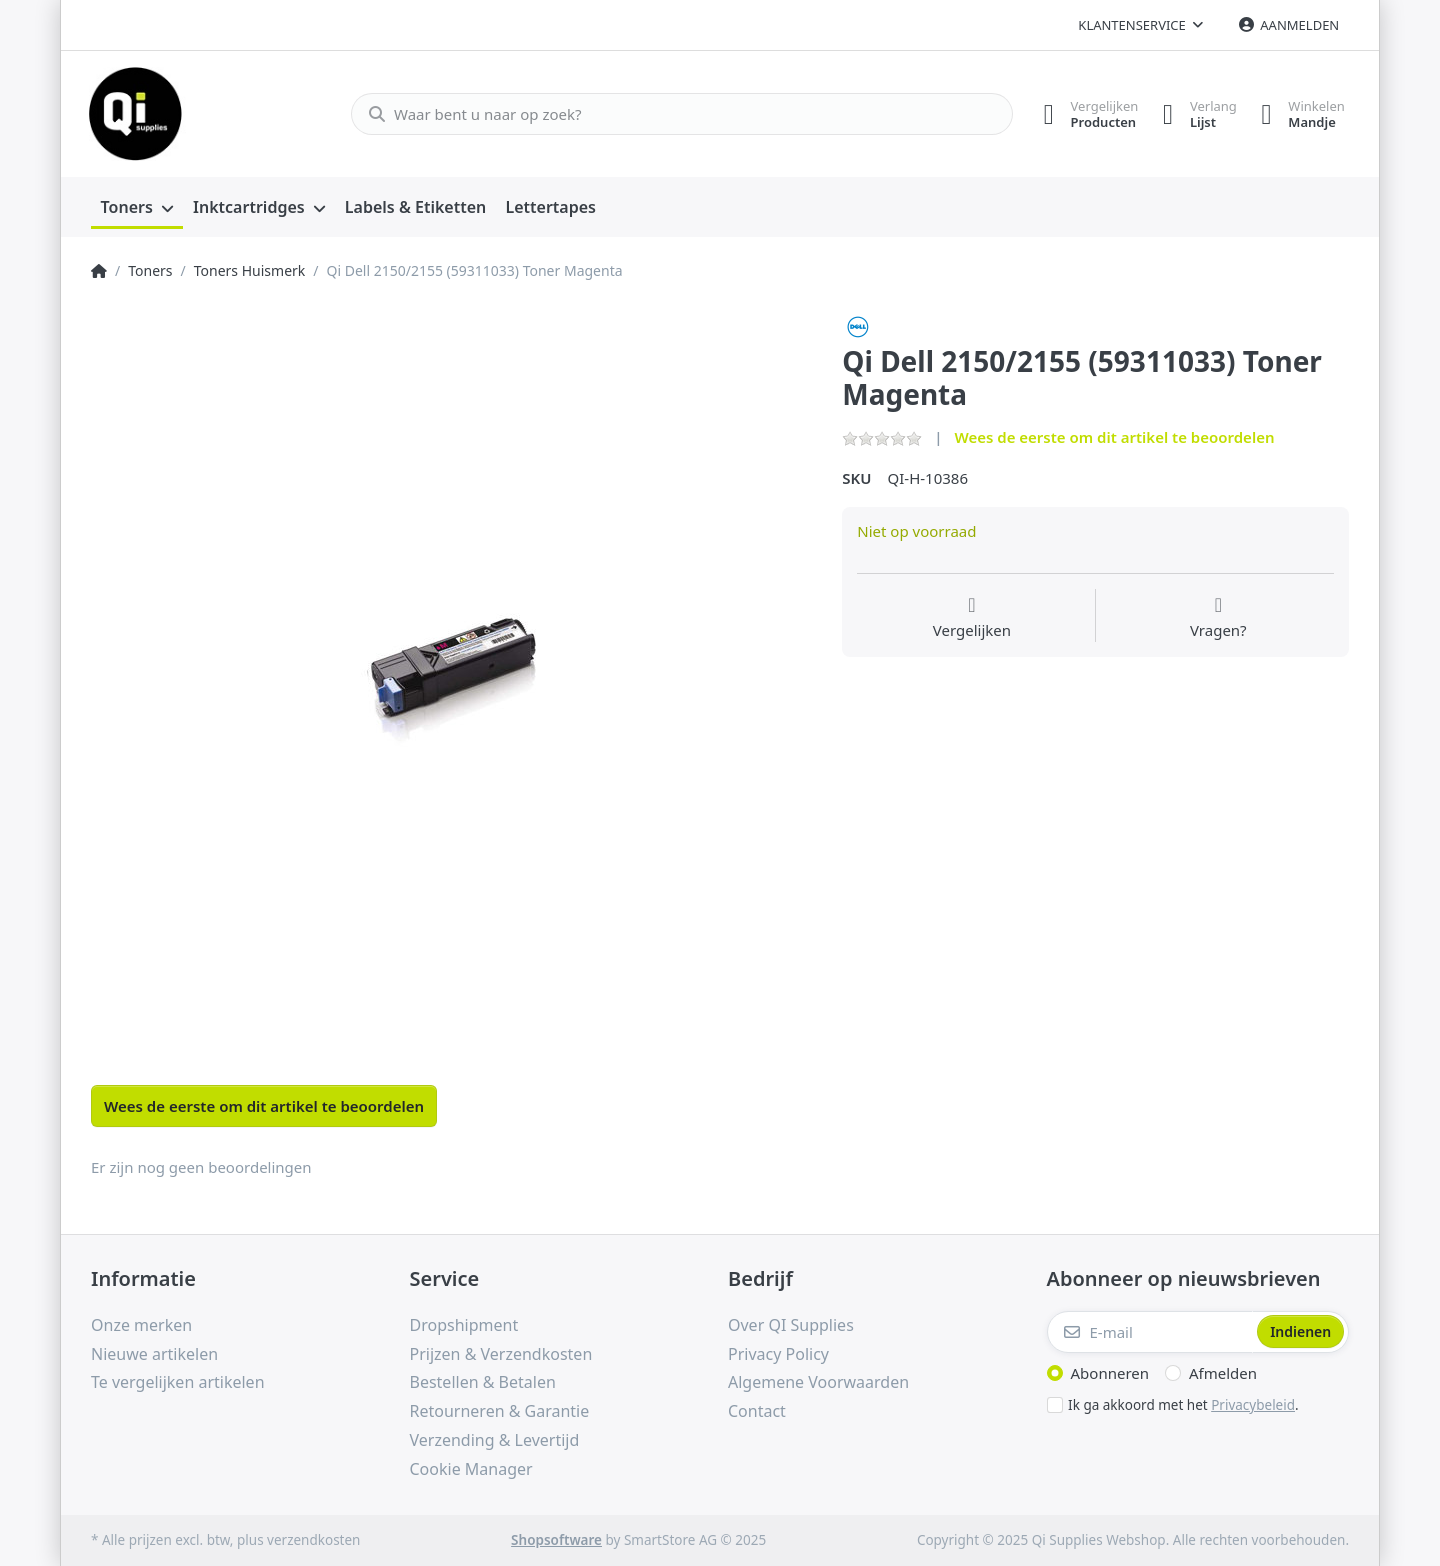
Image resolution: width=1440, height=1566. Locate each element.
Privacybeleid (1253, 1405)
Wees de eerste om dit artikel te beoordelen (1114, 437)
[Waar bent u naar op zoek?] (673, 114)
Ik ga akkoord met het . (1183, 1405)
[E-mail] (1150, 1332)
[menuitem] (137, 208)
